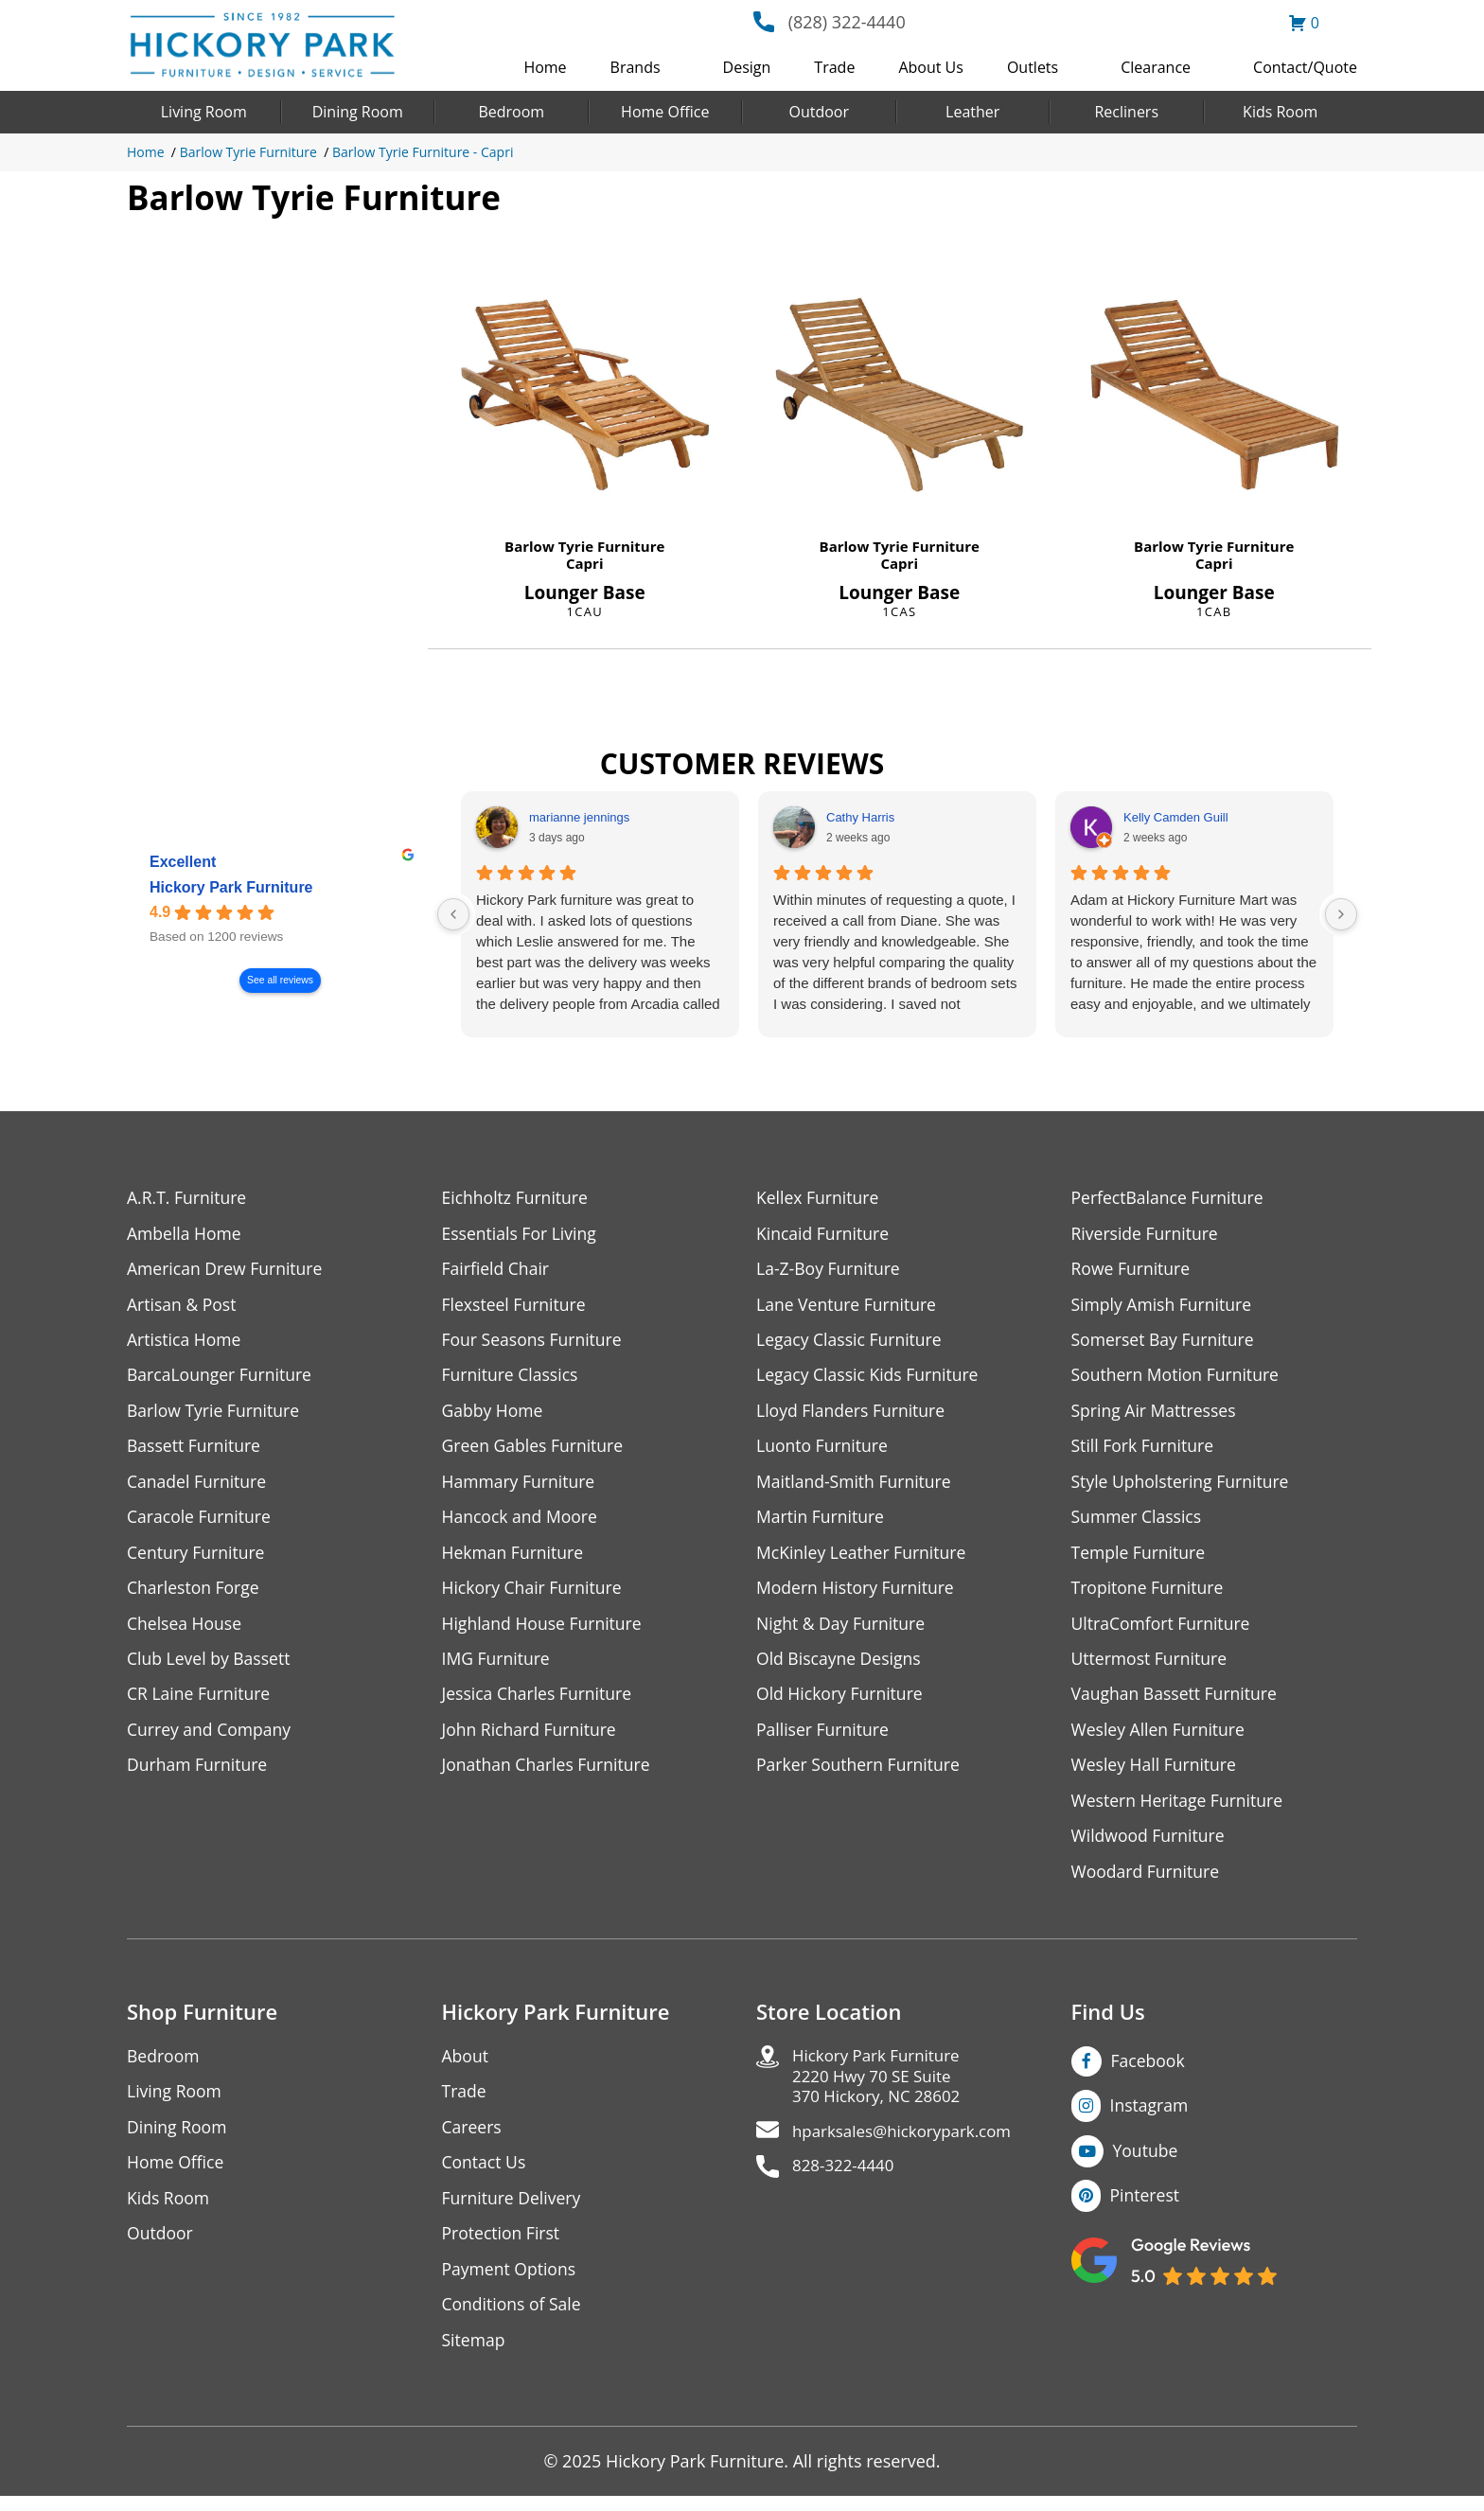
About (466, 2067)
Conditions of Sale (513, 2318)
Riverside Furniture (1146, 1234)
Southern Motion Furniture (1177, 1377)
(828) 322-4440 (847, 21)
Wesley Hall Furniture (1156, 1773)
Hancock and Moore (522, 1521)
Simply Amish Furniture (1163, 1306)
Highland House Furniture (544, 1629)
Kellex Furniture (819, 1198)
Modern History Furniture (857, 1593)
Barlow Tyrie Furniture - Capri (422, 152)
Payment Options (510, 2282)
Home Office (665, 111)
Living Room (204, 111)
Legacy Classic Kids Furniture (870, 1377)
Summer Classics (1138, 1521)
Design (747, 67)
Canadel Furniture (198, 1485)
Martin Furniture (821, 1521)
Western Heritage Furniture (1179, 1809)
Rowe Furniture (1132, 1270)
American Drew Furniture (227, 1270)
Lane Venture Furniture (848, 1306)
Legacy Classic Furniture (851, 1342)
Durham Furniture (199, 1773)
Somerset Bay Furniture (1165, 1342)
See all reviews (280, 980)
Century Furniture (197, 1557)
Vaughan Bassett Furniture (1176, 1701)
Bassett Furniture (195, 1449)
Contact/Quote (1305, 67)
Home (544, 67)
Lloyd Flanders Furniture (852, 1413)
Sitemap (474, 2354)
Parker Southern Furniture (860, 1773)
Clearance (1156, 67)
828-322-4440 (846, 2182)
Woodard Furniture (1147, 1881)
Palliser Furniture (824, 1737)
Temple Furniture (1140, 1557)
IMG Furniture (497, 1665)
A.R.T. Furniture (188, 1198)
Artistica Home (185, 1342)
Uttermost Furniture (1151, 1665)
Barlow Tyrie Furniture (248, 152)
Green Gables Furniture (535, 1449)
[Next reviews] (1341, 914)
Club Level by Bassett (210, 1665)
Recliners (1126, 111)
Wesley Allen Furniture (1160, 1737)
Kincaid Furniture (824, 1234)
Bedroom (511, 111)
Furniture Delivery (513, 2210)
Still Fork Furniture (1144, 1449)
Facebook (1149, 2071)
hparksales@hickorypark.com (908, 2146)
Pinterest (1145, 2207)
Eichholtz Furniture (517, 1198)
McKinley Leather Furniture (863, 1557)
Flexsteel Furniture (516, 1306)
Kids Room (1280, 111)
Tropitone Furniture (1149, 1593)
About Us (930, 67)
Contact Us (485, 2174)
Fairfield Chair (497, 1270)
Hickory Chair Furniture (534, 1593)
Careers (473, 2138)
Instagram (1150, 2116)
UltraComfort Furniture (1163, 1629)
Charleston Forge (194, 1593)
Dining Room (357, 111)
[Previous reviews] (453, 914)
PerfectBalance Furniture (1169, 1198)
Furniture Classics (512, 1377)
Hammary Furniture (520, 1485)
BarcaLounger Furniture (221, 1377)
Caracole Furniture (200, 1521)
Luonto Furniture (823, 1449)
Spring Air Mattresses (1156, 1413)
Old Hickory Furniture (841, 1701)
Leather (972, 111)
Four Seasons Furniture (534, 1342)
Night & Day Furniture (842, 1629)
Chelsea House (185, 1629)
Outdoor (818, 111)
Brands (635, 67)
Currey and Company (211, 1737)
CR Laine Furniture (200, 1701)
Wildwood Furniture (1149, 1845)
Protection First (502, 2246)
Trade (834, 67)
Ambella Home (185, 1234)
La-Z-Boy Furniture (830, 1270)
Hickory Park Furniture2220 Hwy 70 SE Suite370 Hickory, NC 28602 (881, 2088)
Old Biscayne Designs (840, 1665)
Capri (585, 563)
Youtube (1146, 2161)
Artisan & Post (182, 1306)
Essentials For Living (521, 1234)
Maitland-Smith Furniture (856, 1485)
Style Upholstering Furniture (1183, 1485)
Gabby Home (494, 1413)
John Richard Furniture (531, 1737)
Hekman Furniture (514, 1557)
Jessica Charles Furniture (539, 1701)
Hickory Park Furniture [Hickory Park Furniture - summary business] (231, 887)
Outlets (1032, 67)
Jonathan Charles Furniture (549, 1773)
